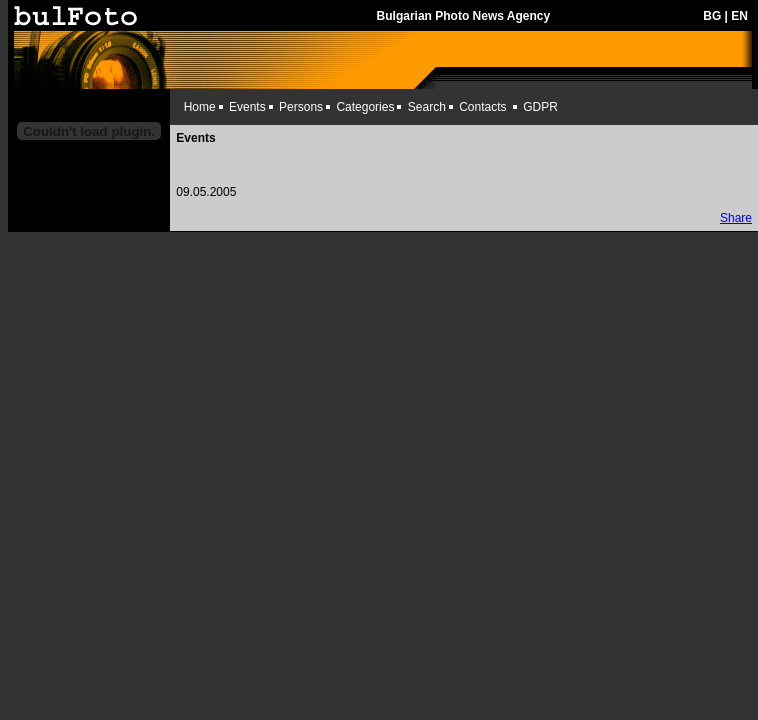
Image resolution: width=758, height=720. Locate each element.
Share (736, 218)
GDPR (540, 107)
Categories (365, 107)
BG (712, 16)
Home (200, 107)
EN (739, 16)
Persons (301, 107)
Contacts (482, 107)
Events (247, 107)
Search (427, 107)
